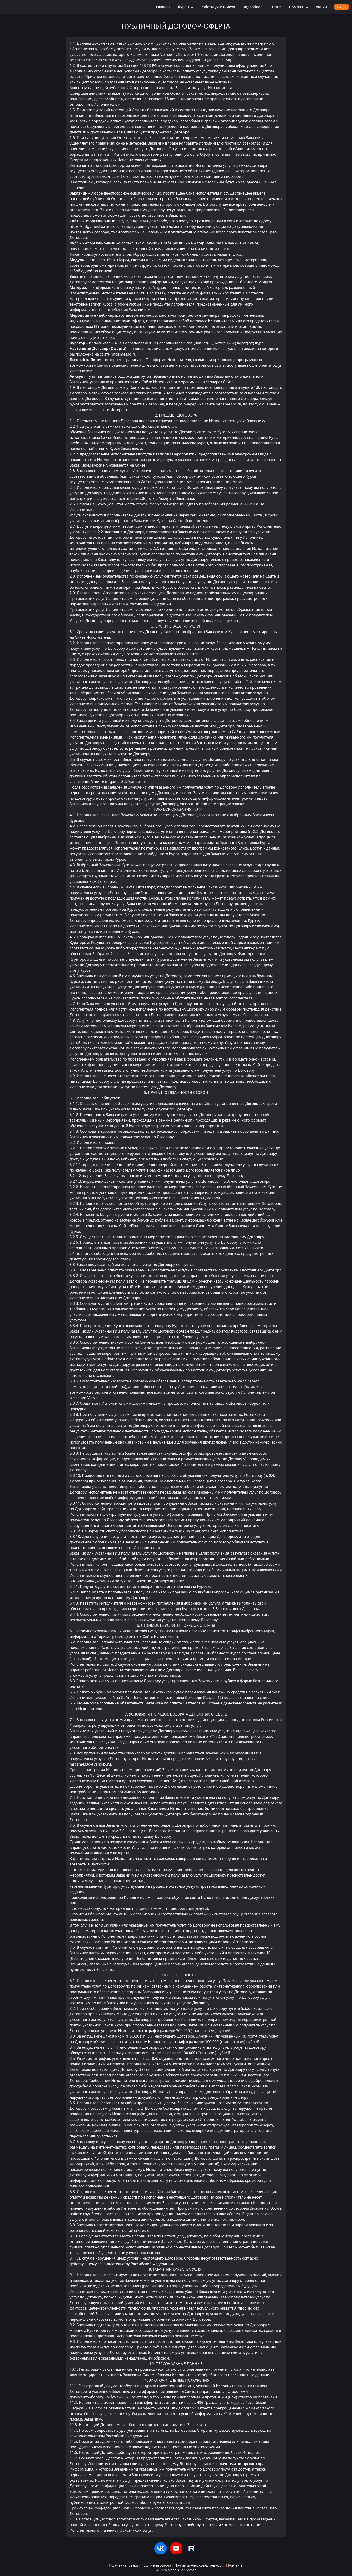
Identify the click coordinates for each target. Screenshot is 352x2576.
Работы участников (218, 6)
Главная (163, 6)
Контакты (235, 2565)
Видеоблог (252, 6)
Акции (321, 6)
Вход (341, 6)
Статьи (275, 6)
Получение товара (123, 2565)
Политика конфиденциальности (199, 2565)
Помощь (298, 6)
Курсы (185, 6)
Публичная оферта (156, 2565)
